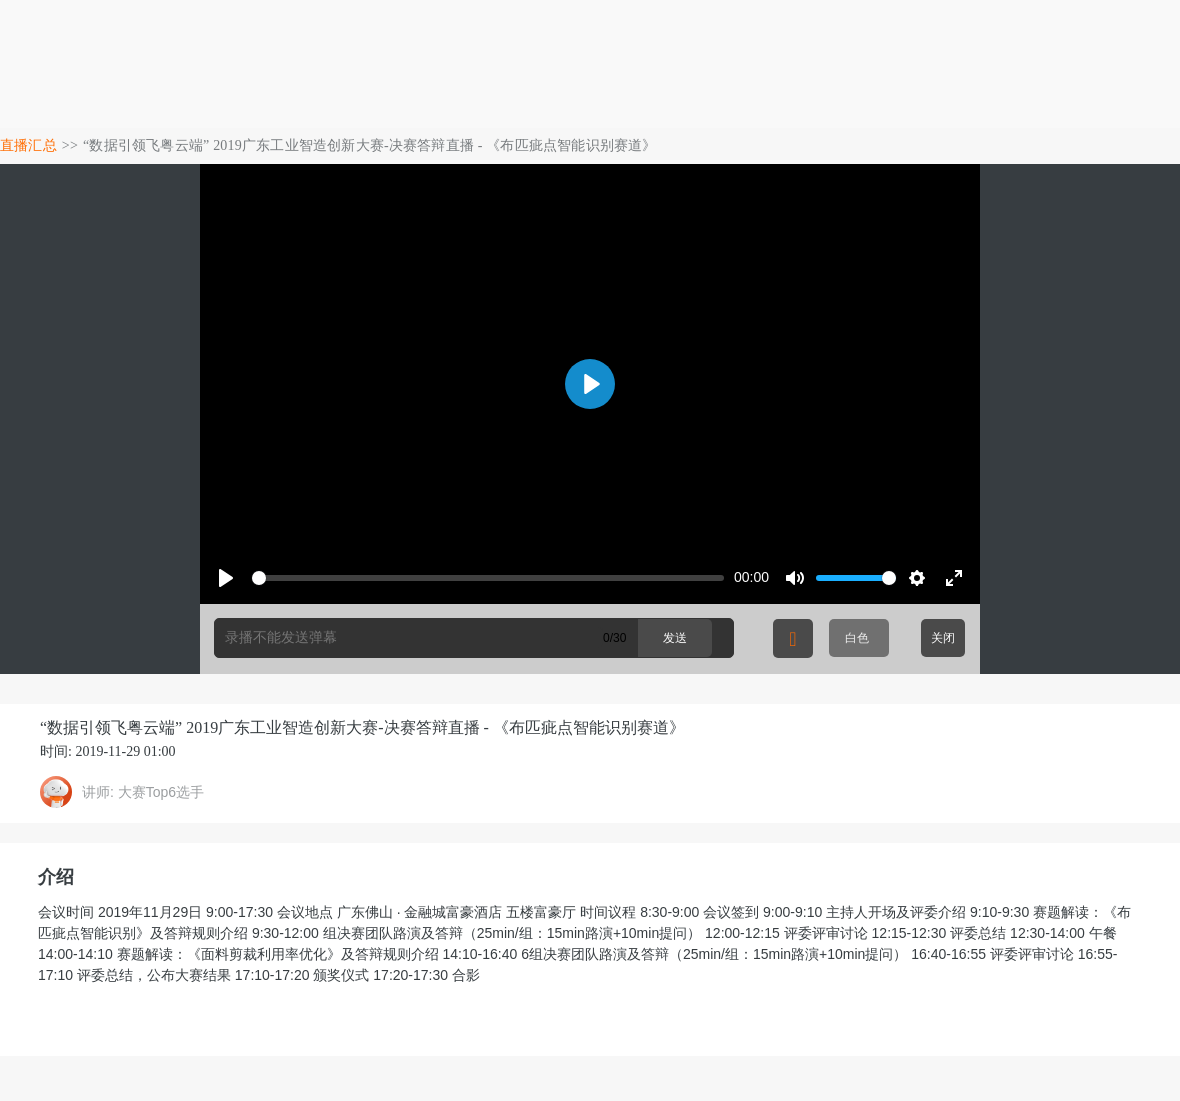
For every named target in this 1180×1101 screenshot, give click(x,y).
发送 (675, 638)
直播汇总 (28, 145)
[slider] (488, 578)
